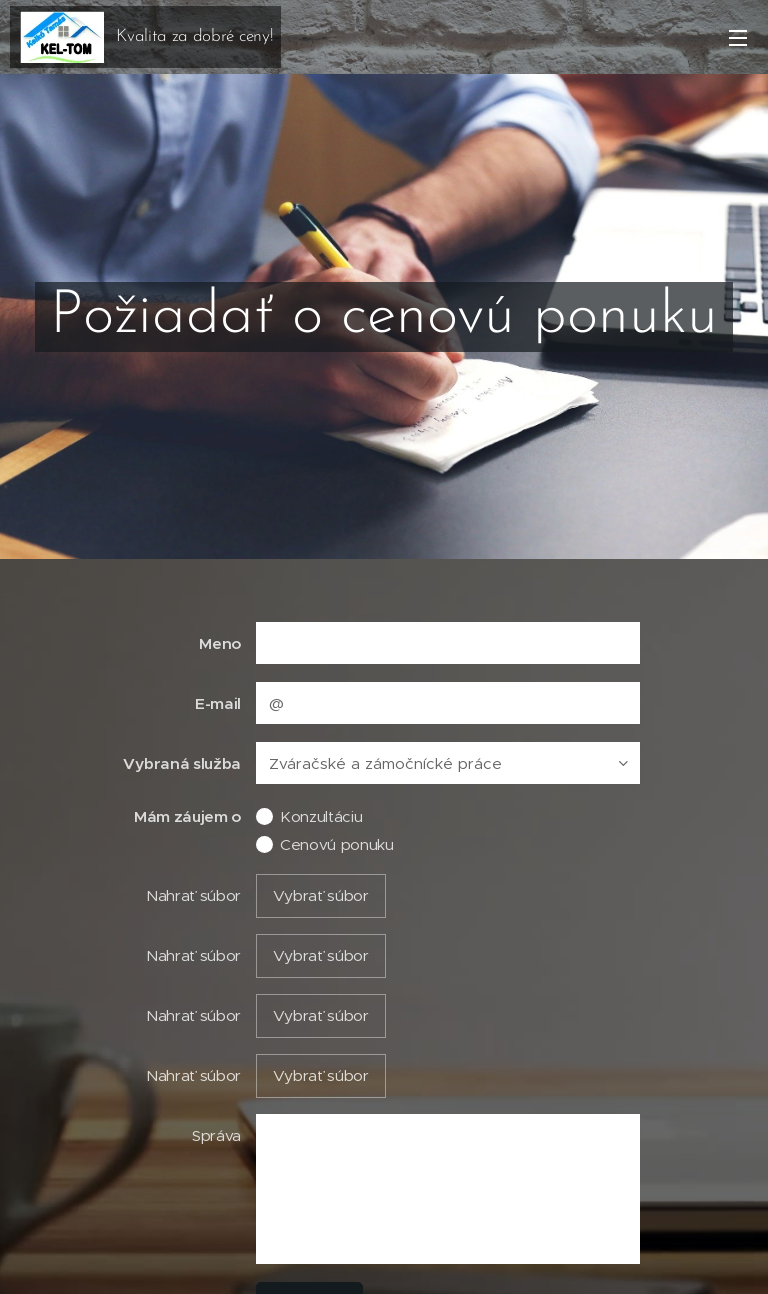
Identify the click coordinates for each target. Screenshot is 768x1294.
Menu (738, 38)
